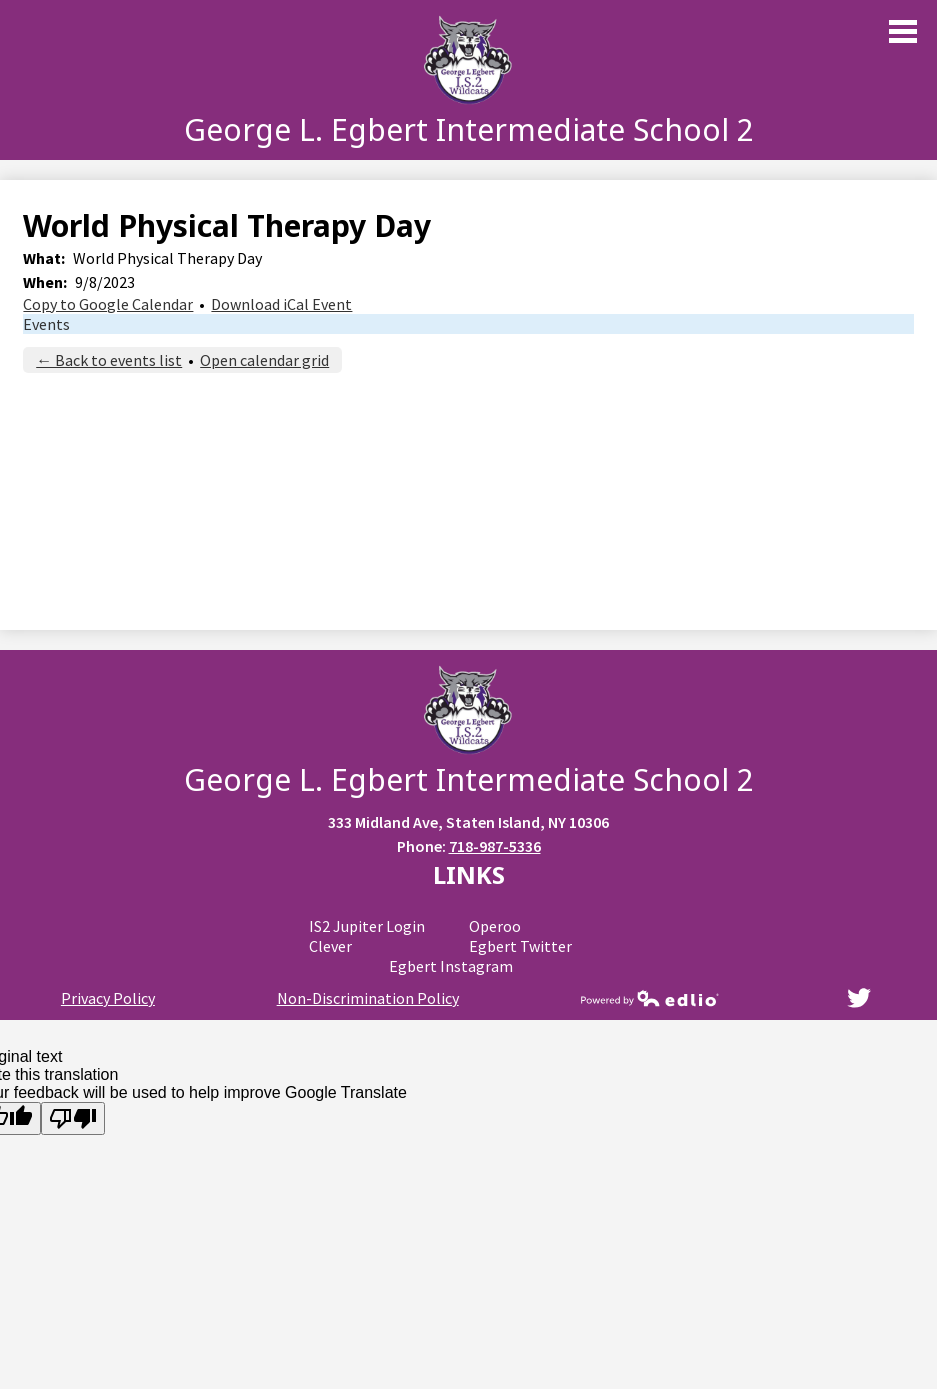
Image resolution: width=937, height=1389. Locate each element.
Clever (330, 946)
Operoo (495, 926)
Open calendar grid (264, 360)
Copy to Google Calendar (108, 304)
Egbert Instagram (451, 966)
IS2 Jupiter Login (367, 926)
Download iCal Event (281, 304)
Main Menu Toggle (903, 31)
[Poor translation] (73, 1118)
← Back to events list (109, 360)
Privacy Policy (108, 998)
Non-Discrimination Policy (368, 998)
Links (469, 874)
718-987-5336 (495, 846)
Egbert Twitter (520, 946)
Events (46, 324)
